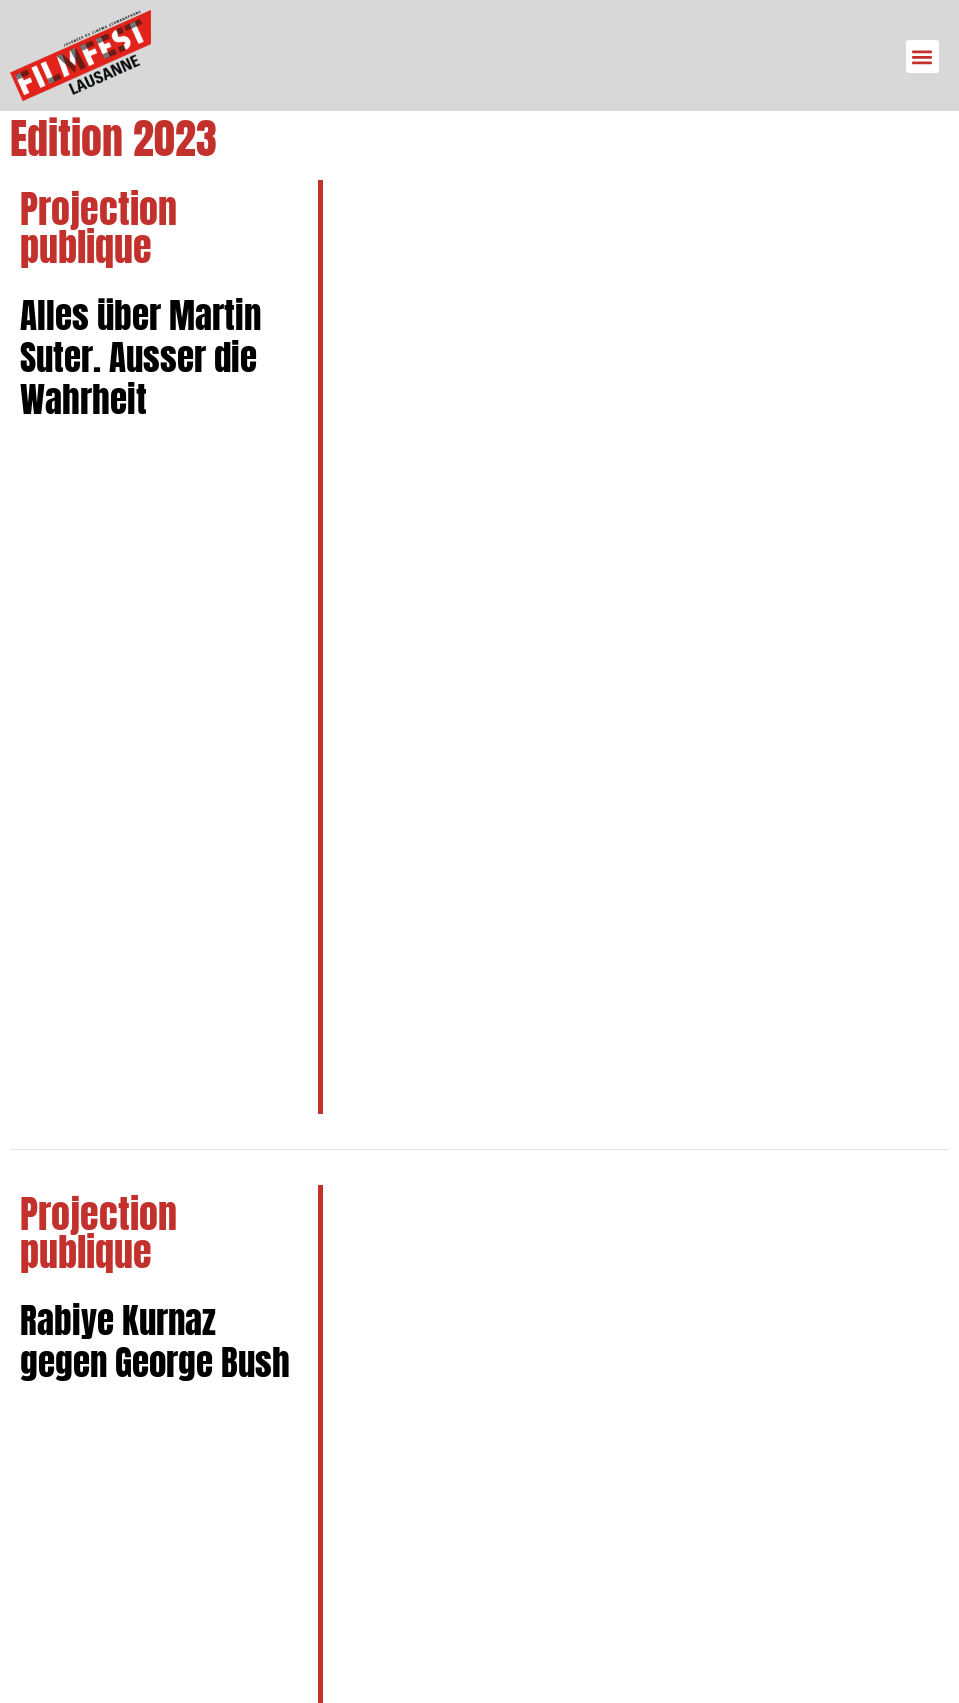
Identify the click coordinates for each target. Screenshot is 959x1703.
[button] (922, 56)
